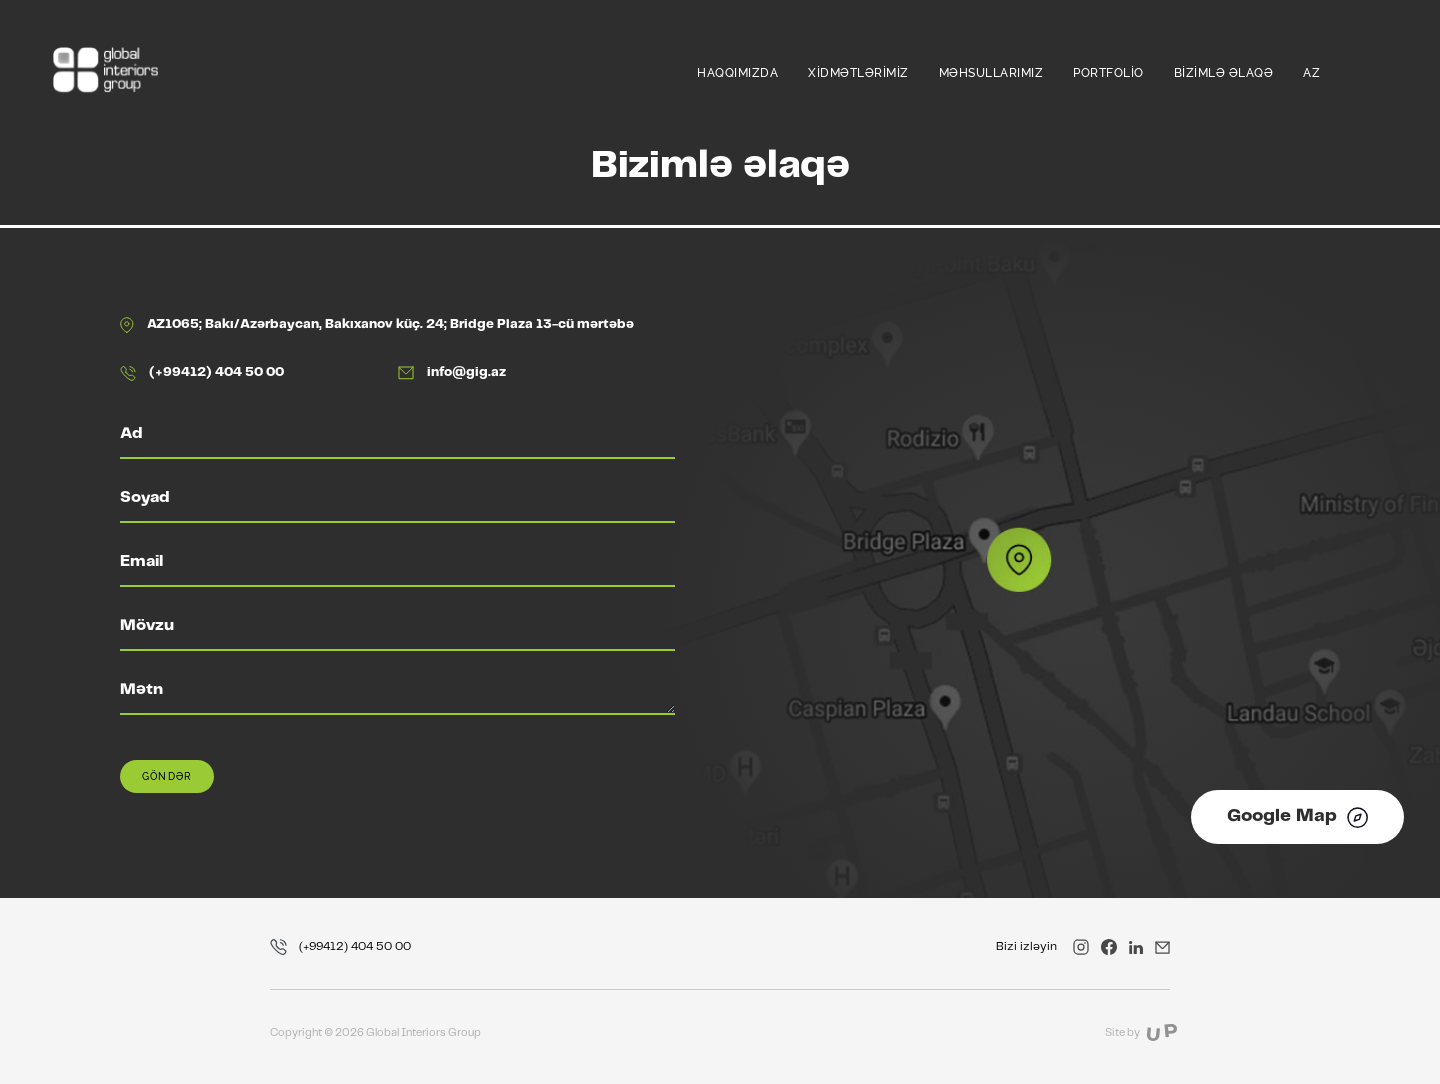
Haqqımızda (737, 73)
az (1311, 73)
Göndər (167, 776)
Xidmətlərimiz (858, 73)
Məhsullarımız (991, 73)
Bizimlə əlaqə (1224, 73)
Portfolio (1108, 73)
